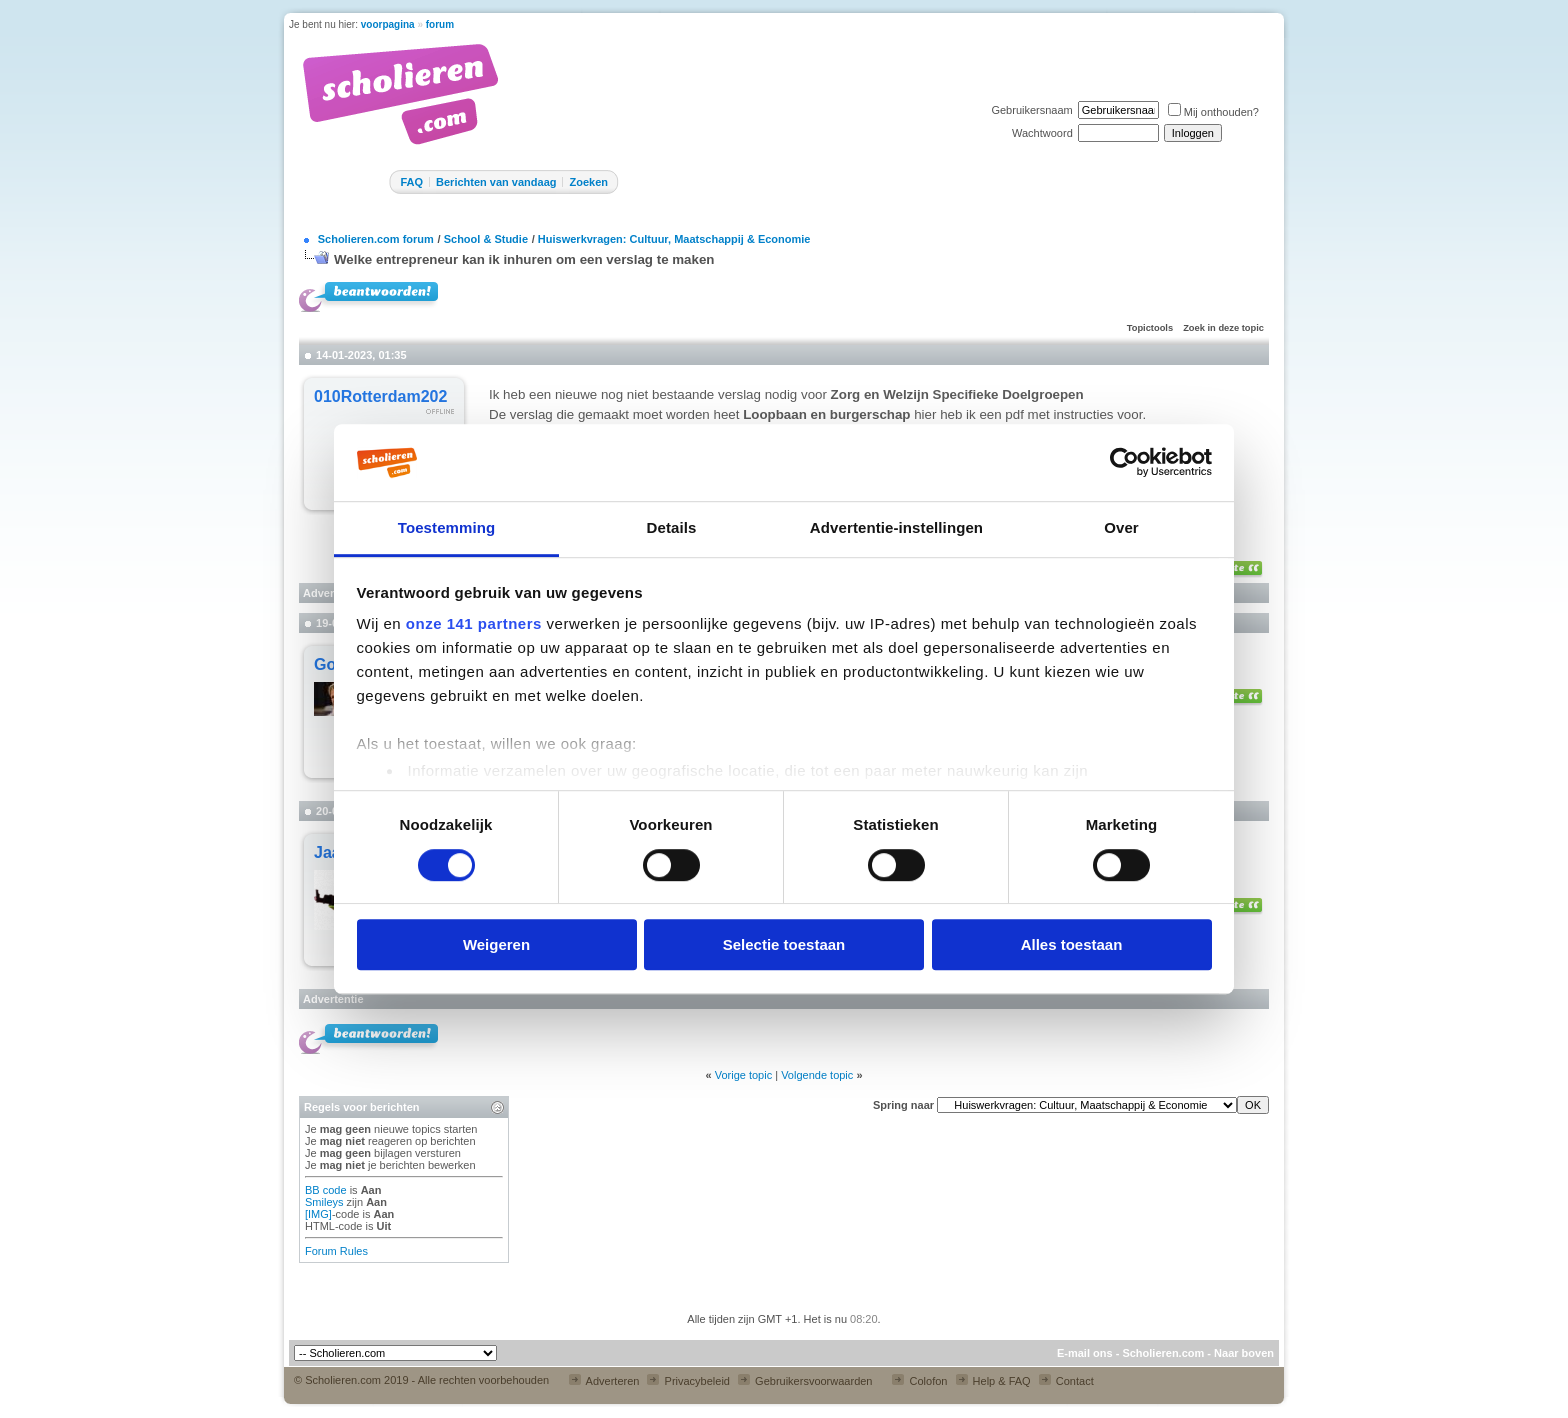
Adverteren (604, 1381)
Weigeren (496, 944)
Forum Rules (336, 1251)
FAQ (411, 182)
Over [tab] (1121, 527)
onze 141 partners (474, 624)
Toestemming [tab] (447, 527)
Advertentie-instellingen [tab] (896, 527)
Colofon (919, 1381)
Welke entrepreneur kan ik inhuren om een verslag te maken (524, 259)
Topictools (1150, 328)
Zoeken (588, 182)
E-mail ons (1085, 1353)
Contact (1066, 1381)
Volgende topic (817, 1075)
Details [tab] (672, 527)
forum (440, 24)
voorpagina (388, 24)
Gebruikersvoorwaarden (805, 1381)
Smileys (324, 1202)
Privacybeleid (688, 1381)
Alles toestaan (1072, 944)
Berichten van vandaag (496, 182)
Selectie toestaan (784, 944)
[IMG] (318, 1214)
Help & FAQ (993, 1381)
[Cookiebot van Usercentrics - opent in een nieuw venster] (1124, 463)
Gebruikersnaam (1031, 110)
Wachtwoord (1042, 133)
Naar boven (1244, 1353)
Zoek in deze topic (1223, 328)
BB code (326, 1190)
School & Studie (486, 239)
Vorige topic (743, 1075)
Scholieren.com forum (376, 239)
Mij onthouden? (1213, 112)
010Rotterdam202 (380, 396)
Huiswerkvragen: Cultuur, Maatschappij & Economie (674, 239)
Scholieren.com (1163, 1353)
